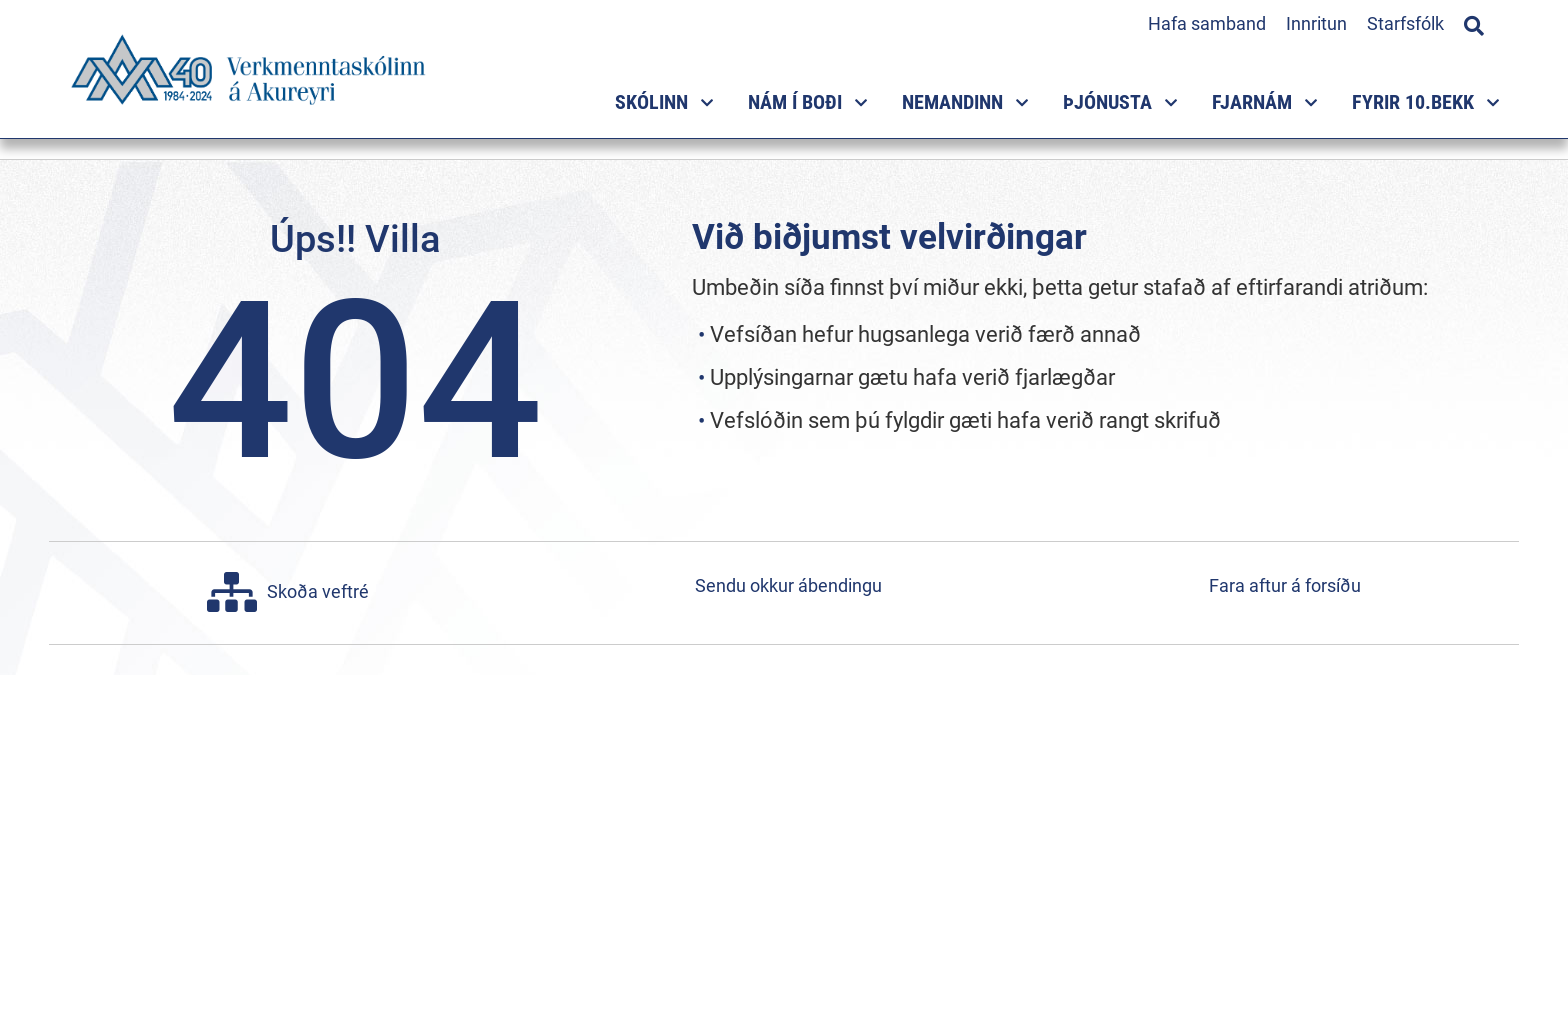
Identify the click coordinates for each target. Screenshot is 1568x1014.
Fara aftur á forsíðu (1285, 585)
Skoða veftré (288, 593)
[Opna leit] (1474, 23)
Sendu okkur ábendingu (788, 585)
